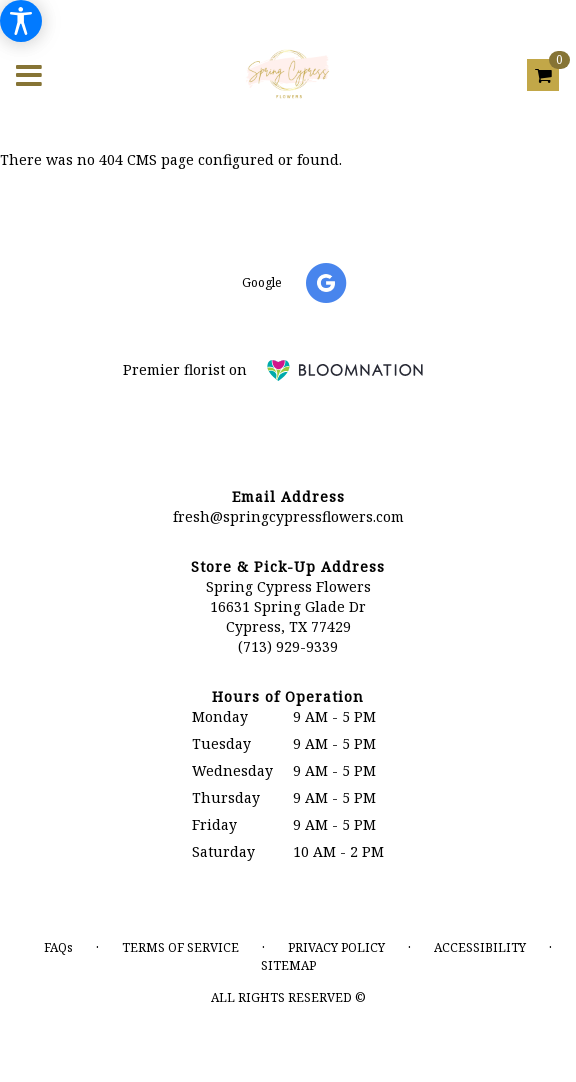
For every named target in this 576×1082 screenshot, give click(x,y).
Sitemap (288, 965)
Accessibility (480, 947)
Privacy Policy (336, 947)
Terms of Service (180, 947)
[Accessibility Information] (21, 21)
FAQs (58, 947)
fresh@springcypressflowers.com (288, 516)
